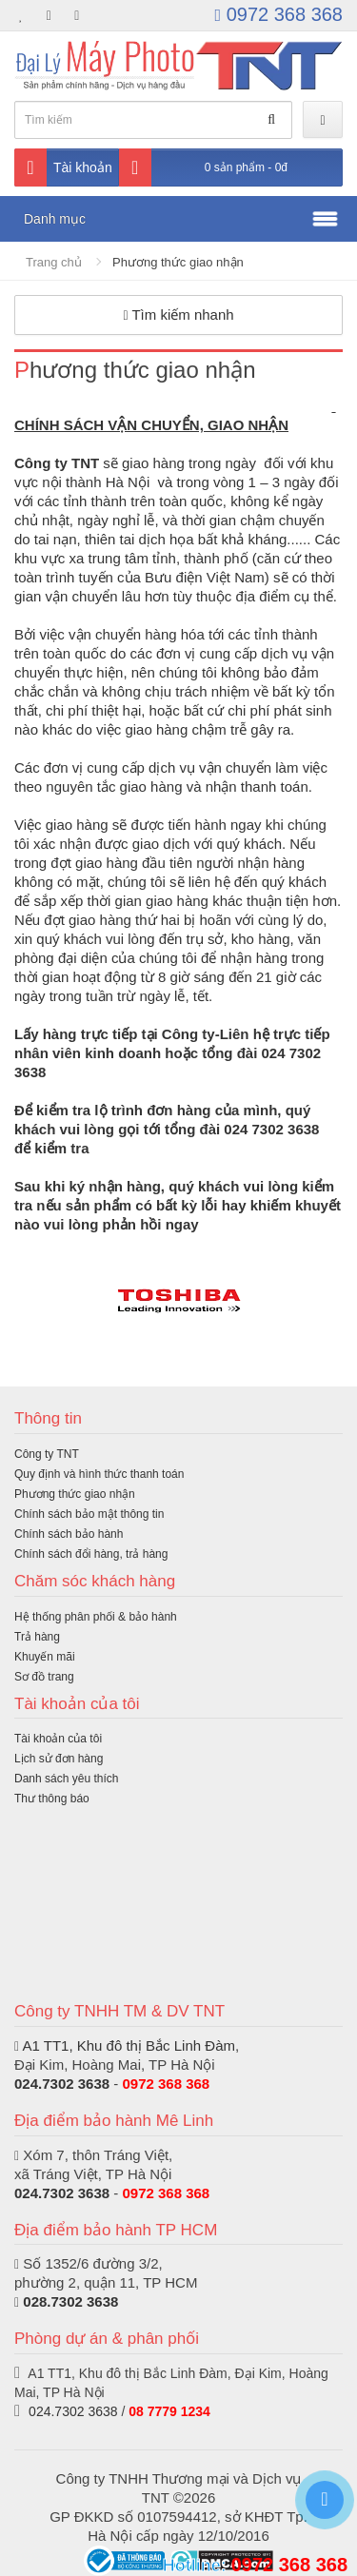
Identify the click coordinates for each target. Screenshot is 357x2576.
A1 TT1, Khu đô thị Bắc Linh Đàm (128, 2045)
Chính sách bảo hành (68, 1534)
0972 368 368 (279, 14)
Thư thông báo (51, 1798)
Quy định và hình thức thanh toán (99, 1474)
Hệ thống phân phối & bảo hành (95, 1616)
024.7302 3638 (61, 2083)
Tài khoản (63, 167)
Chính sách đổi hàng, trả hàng (91, 1554)
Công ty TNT (46, 1454)
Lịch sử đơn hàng (58, 1758)
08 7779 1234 (169, 2411)
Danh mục (55, 218)
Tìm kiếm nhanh (178, 314)
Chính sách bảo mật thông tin (89, 1514)
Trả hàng (37, 1636)
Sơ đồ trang (44, 1676)
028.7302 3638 (70, 2301)
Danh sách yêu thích (66, 1778)
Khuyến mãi (44, 1656)
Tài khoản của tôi (58, 1738)
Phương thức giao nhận (178, 262)
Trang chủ (54, 262)
